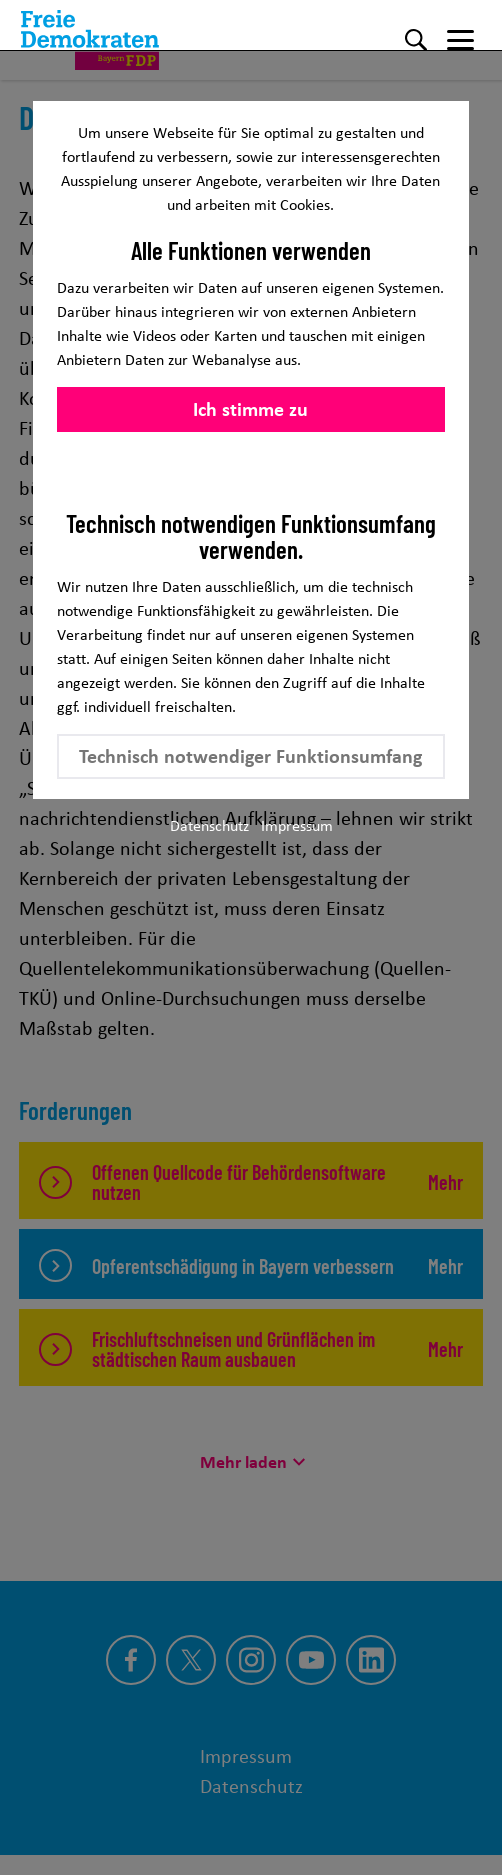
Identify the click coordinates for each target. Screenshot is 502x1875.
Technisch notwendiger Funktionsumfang (250, 756)
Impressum (297, 825)
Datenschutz (209, 825)
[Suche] (416, 40)
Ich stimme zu (250, 409)
